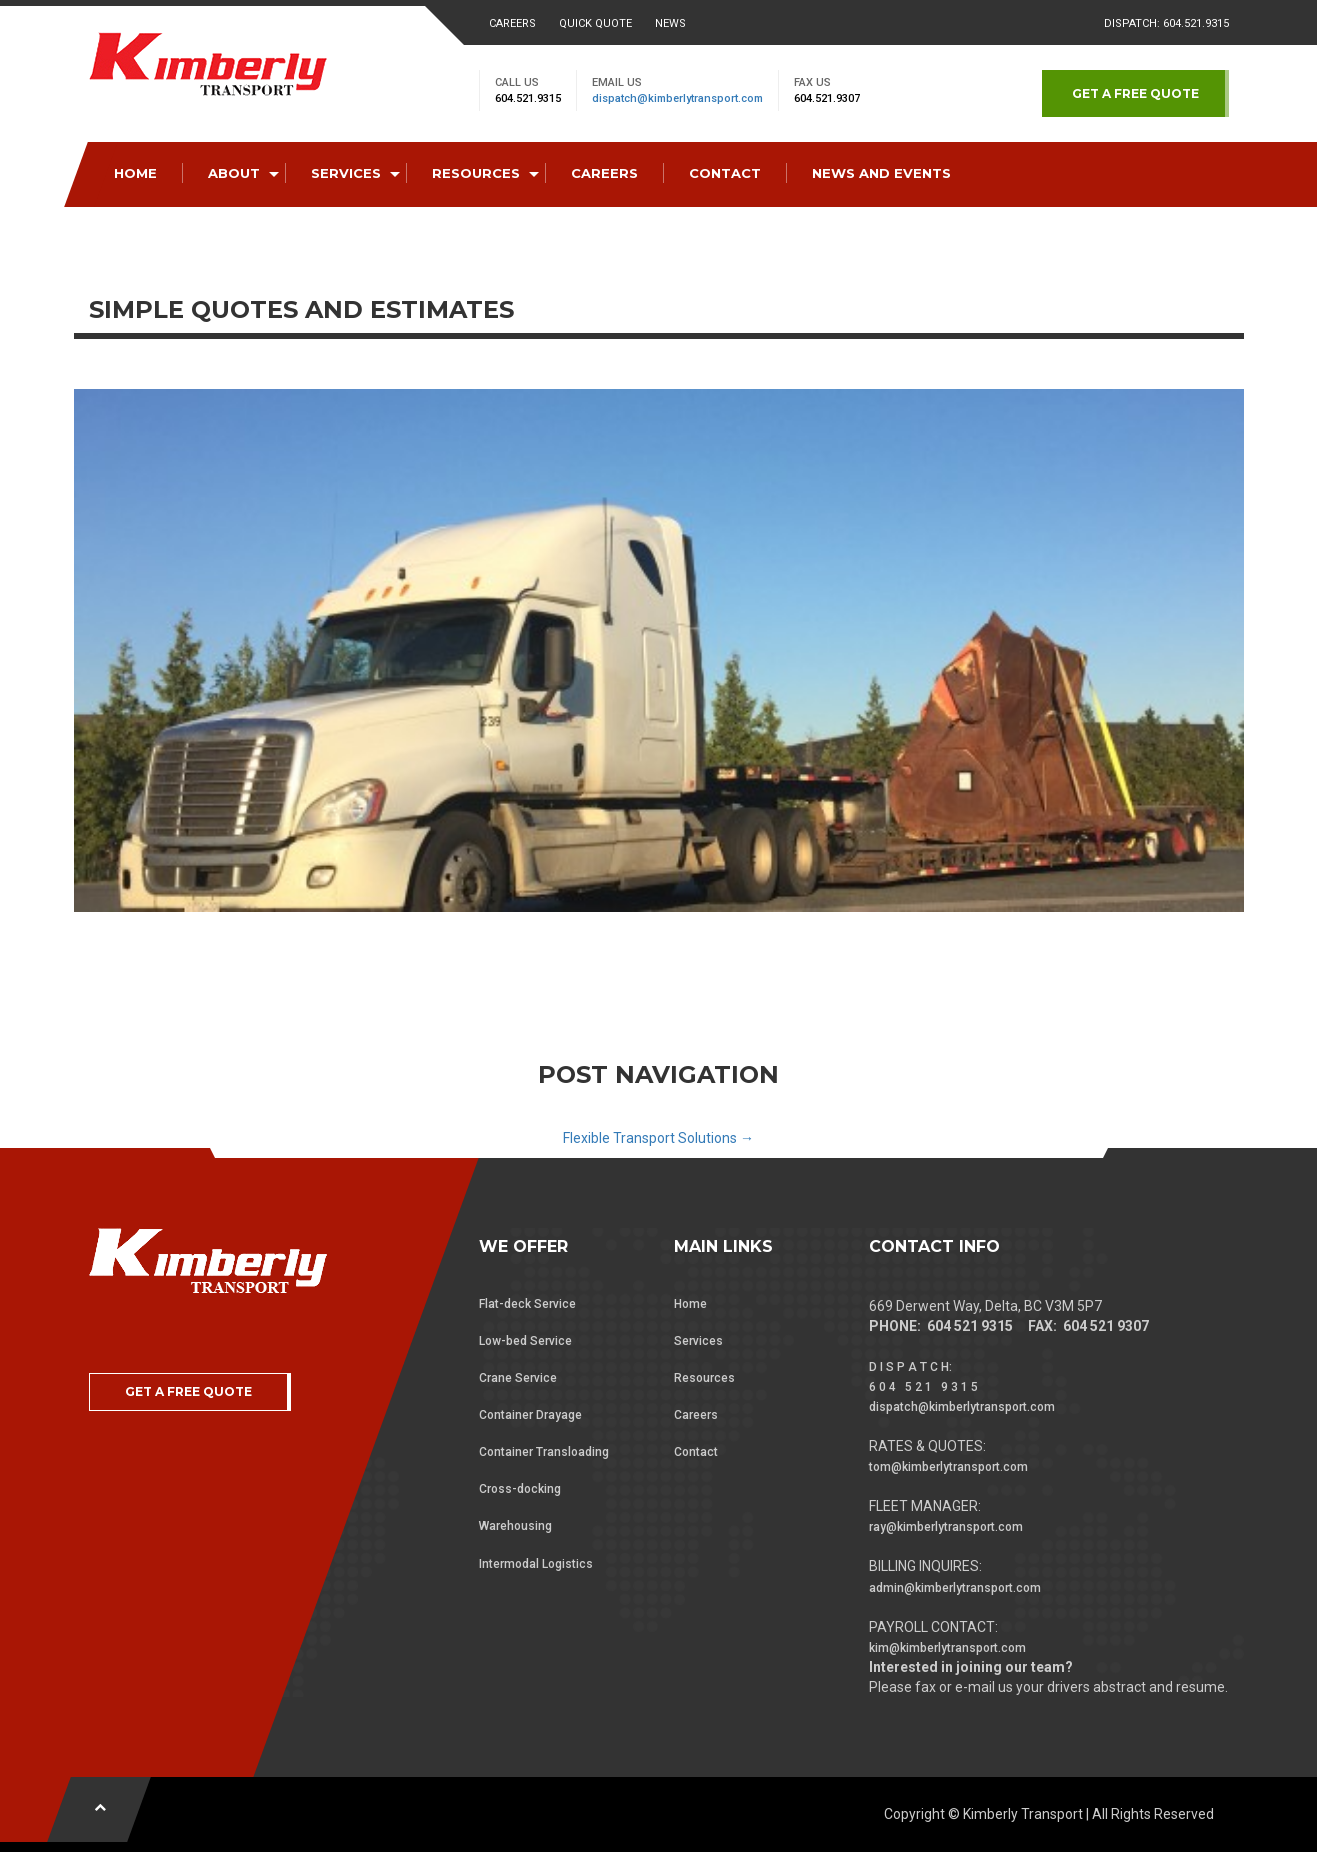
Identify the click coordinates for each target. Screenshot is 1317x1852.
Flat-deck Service (527, 1304)
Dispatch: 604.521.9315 (1166, 23)
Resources (704, 1378)
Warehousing (515, 1526)
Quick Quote (595, 23)
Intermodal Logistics (536, 1564)
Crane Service (518, 1378)
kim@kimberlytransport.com (947, 1648)
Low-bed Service (525, 1341)
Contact (696, 1452)
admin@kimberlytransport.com (955, 1588)
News (670, 23)
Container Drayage (530, 1415)
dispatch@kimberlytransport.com (677, 98)
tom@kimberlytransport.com (948, 1467)
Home (690, 1304)
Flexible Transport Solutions (658, 1138)
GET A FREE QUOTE (1135, 93)
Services (698, 1341)
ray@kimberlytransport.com (946, 1527)
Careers (512, 23)
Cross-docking (520, 1489)
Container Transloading (544, 1452)
